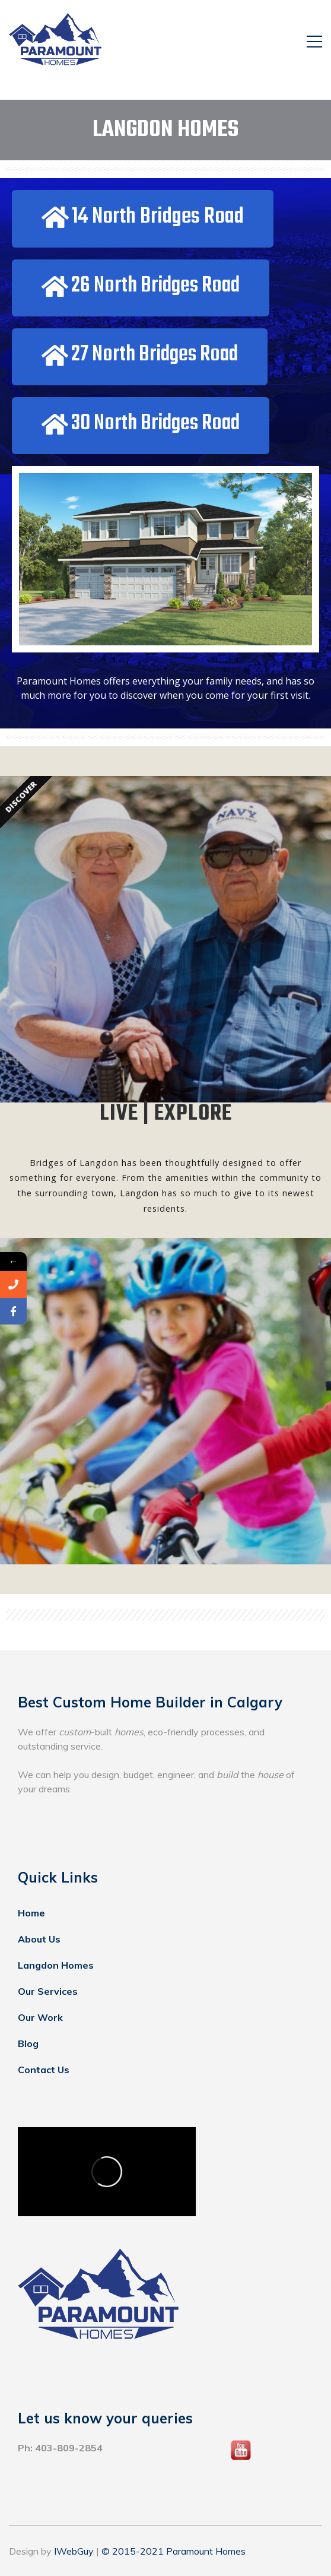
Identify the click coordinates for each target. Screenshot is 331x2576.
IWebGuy (74, 2551)
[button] (142, 219)
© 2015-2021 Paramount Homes (173, 2551)
